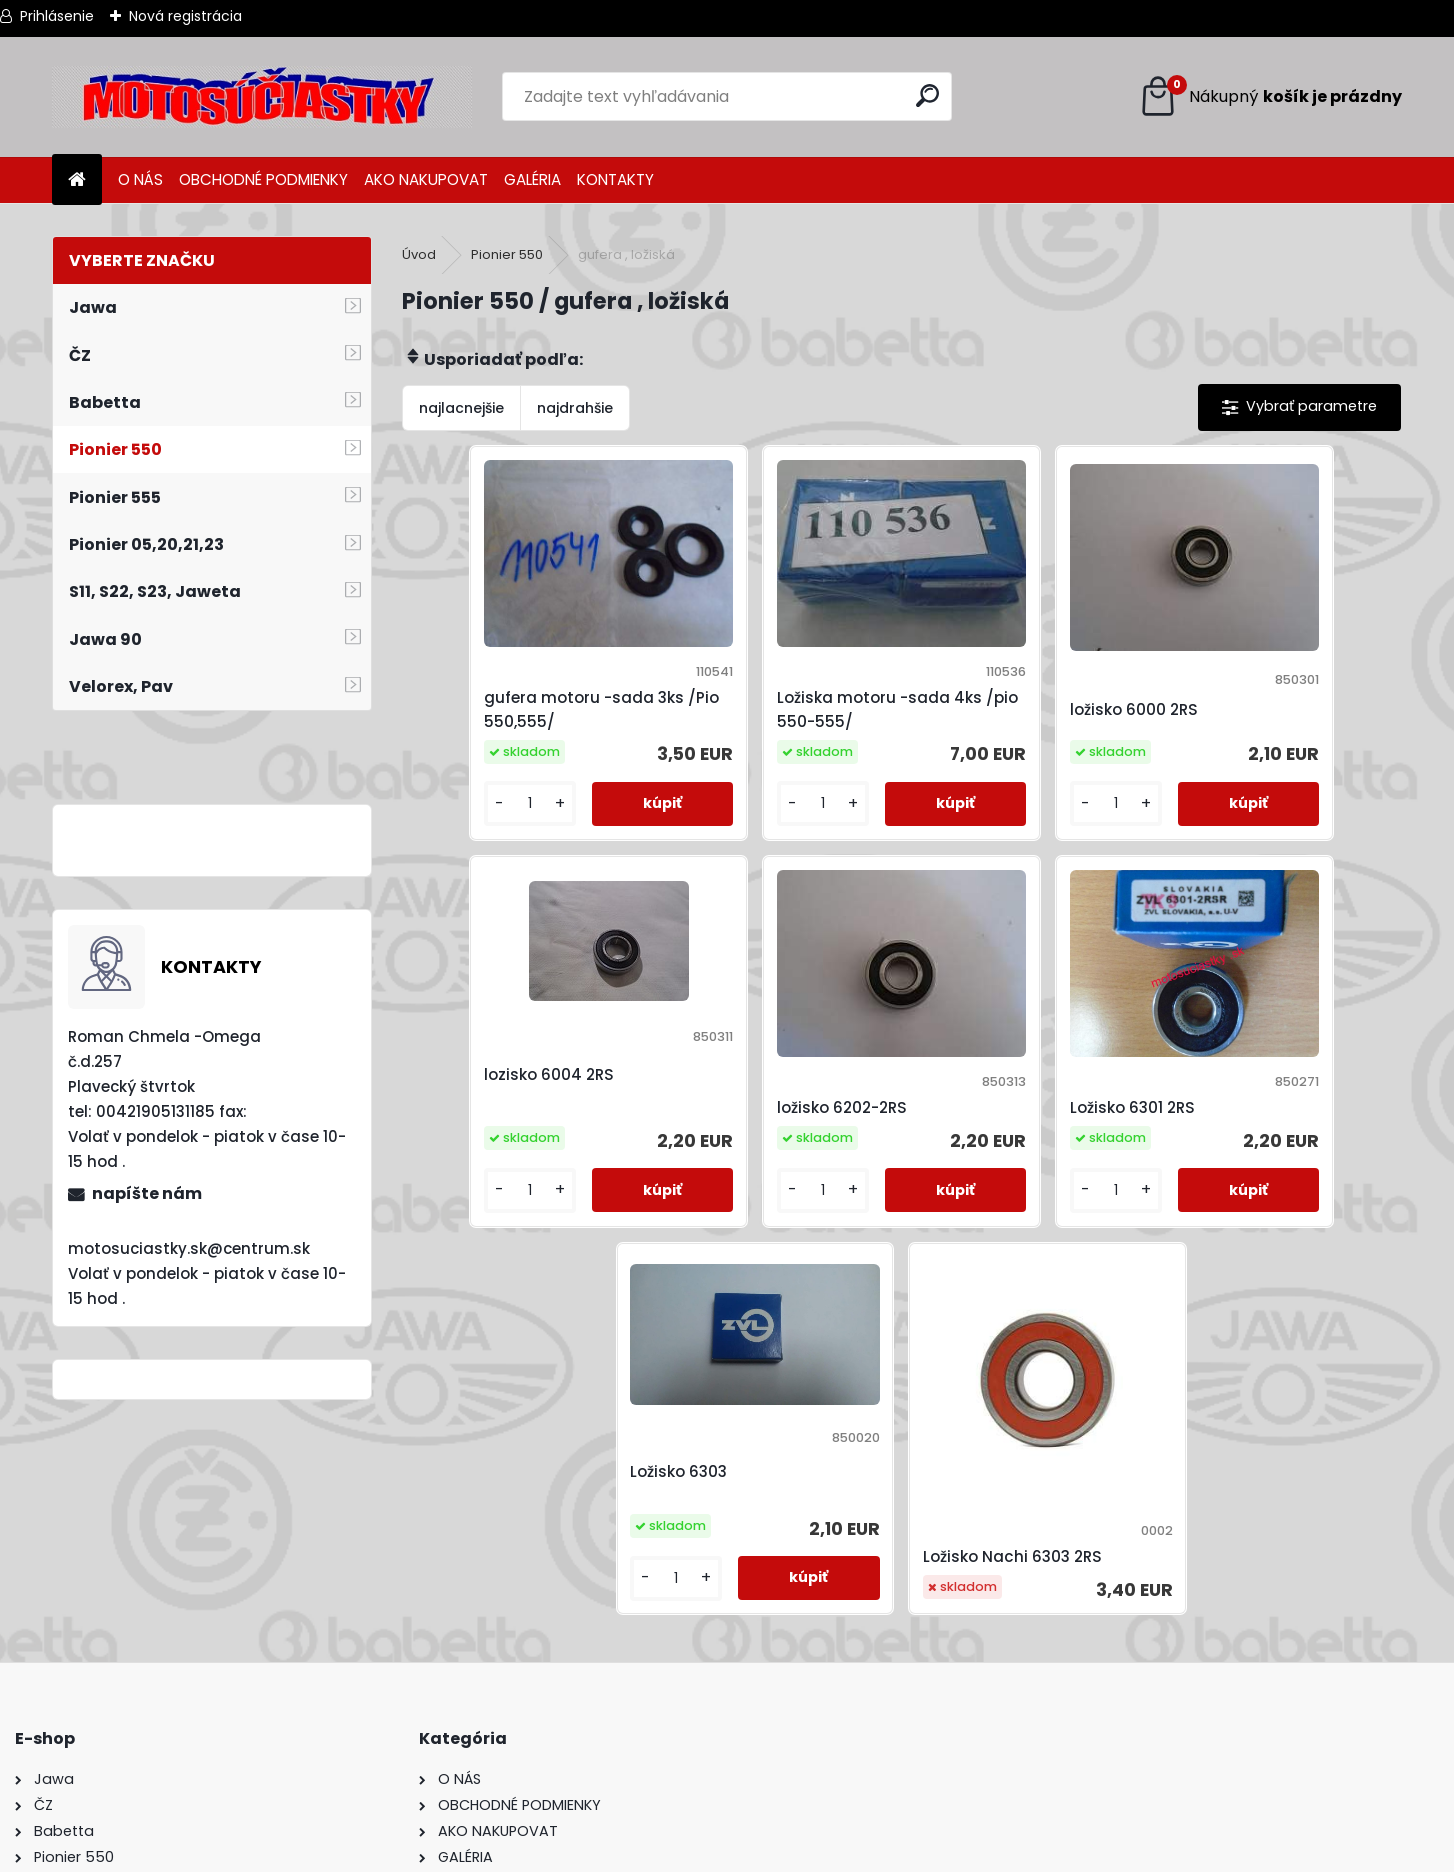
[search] (928, 95)
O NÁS (140, 179)
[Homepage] (77, 180)
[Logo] (262, 97)
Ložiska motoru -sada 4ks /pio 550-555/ (775, 676)
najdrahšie (575, 408)
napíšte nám (147, 1193)
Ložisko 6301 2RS (735, 1043)
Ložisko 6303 (971, 1023)
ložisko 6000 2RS (987, 676)
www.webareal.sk (808, 1852)
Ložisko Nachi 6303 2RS (1262, 1099)
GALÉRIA (532, 179)
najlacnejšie (461, 408)
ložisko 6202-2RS (488, 1043)
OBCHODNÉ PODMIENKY (263, 179)
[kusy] (460, 771)
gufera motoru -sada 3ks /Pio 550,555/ (523, 676)
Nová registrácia (185, 16)
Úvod (419, 254)
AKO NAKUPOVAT (426, 179)
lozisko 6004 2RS (1238, 659)
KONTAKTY (615, 179)
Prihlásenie (57, 16)
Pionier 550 (507, 254)
